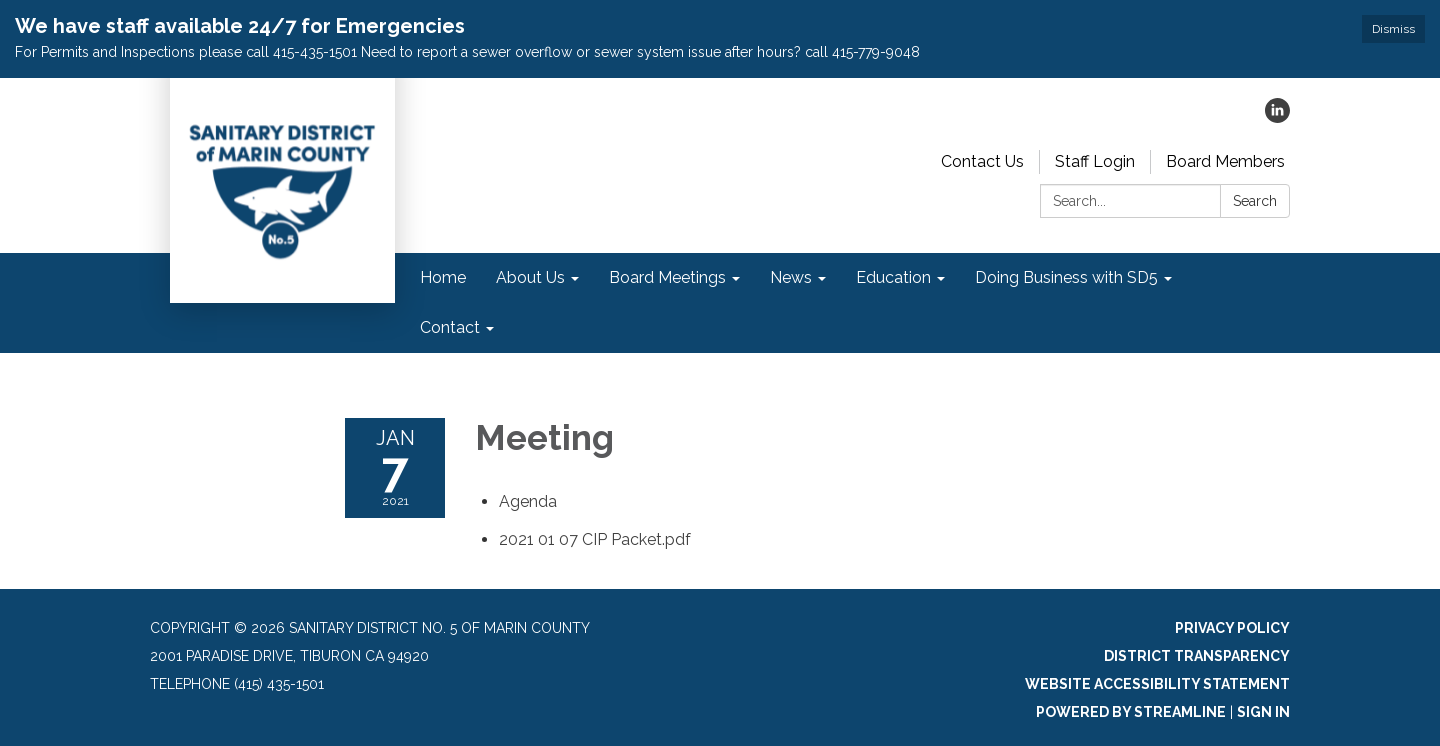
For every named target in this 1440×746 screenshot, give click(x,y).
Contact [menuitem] (450, 327)
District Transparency (1197, 656)
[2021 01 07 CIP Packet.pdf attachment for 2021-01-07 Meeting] (595, 539)
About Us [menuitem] (530, 277)
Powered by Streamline (1131, 712)
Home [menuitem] (443, 277)
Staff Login (1095, 161)
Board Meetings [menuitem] (667, 277)
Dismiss (1393, 29)
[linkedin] (1277, 117)
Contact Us (982, 161)
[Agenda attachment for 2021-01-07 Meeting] (528, 501)
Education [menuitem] (893, 277)
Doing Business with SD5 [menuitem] (1066, 277)
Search (1255, 201)
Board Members (1225, 161)
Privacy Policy (1232, 628)
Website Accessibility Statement (1157, 684)
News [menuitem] (791, 277)
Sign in (1263, 712)
